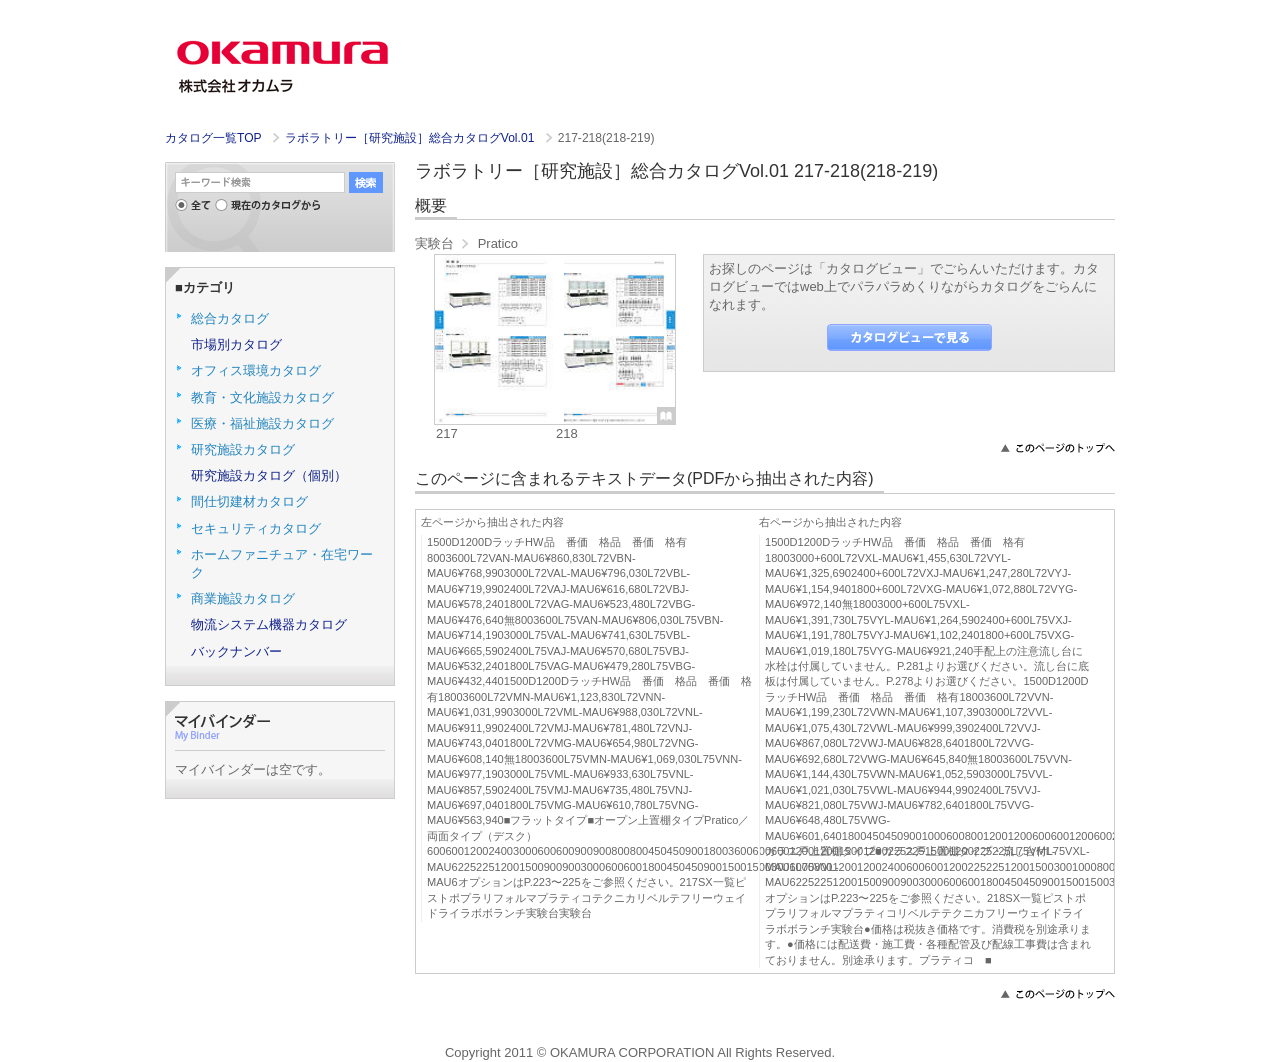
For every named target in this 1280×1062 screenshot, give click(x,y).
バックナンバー (236, 651)
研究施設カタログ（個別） (269, 475)
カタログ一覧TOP (213, 138)
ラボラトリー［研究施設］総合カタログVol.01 (411, 138)
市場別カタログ (236, 344)
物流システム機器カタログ (269, 624)
